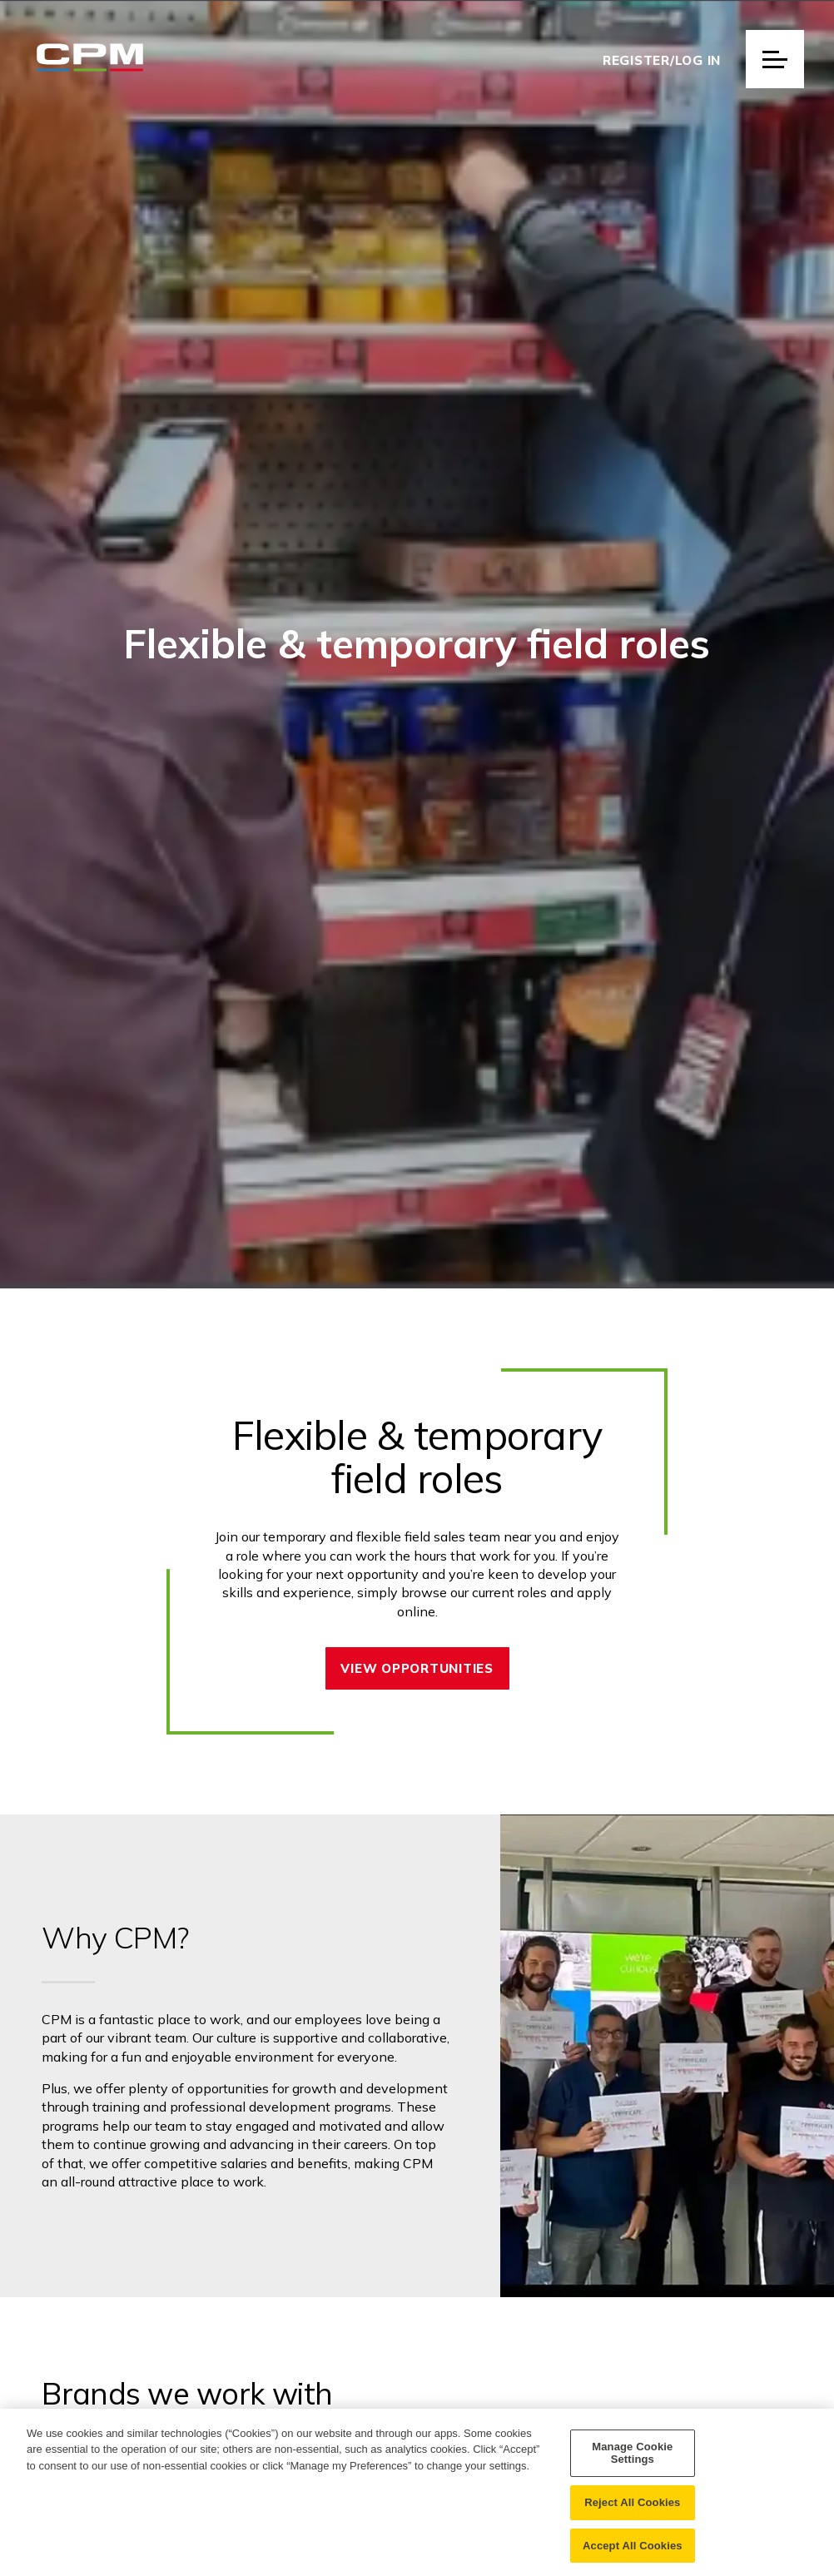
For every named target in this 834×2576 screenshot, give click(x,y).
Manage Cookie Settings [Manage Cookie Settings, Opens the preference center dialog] (632, 2467)
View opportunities (417, 1668)
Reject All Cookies (632, 2516)
